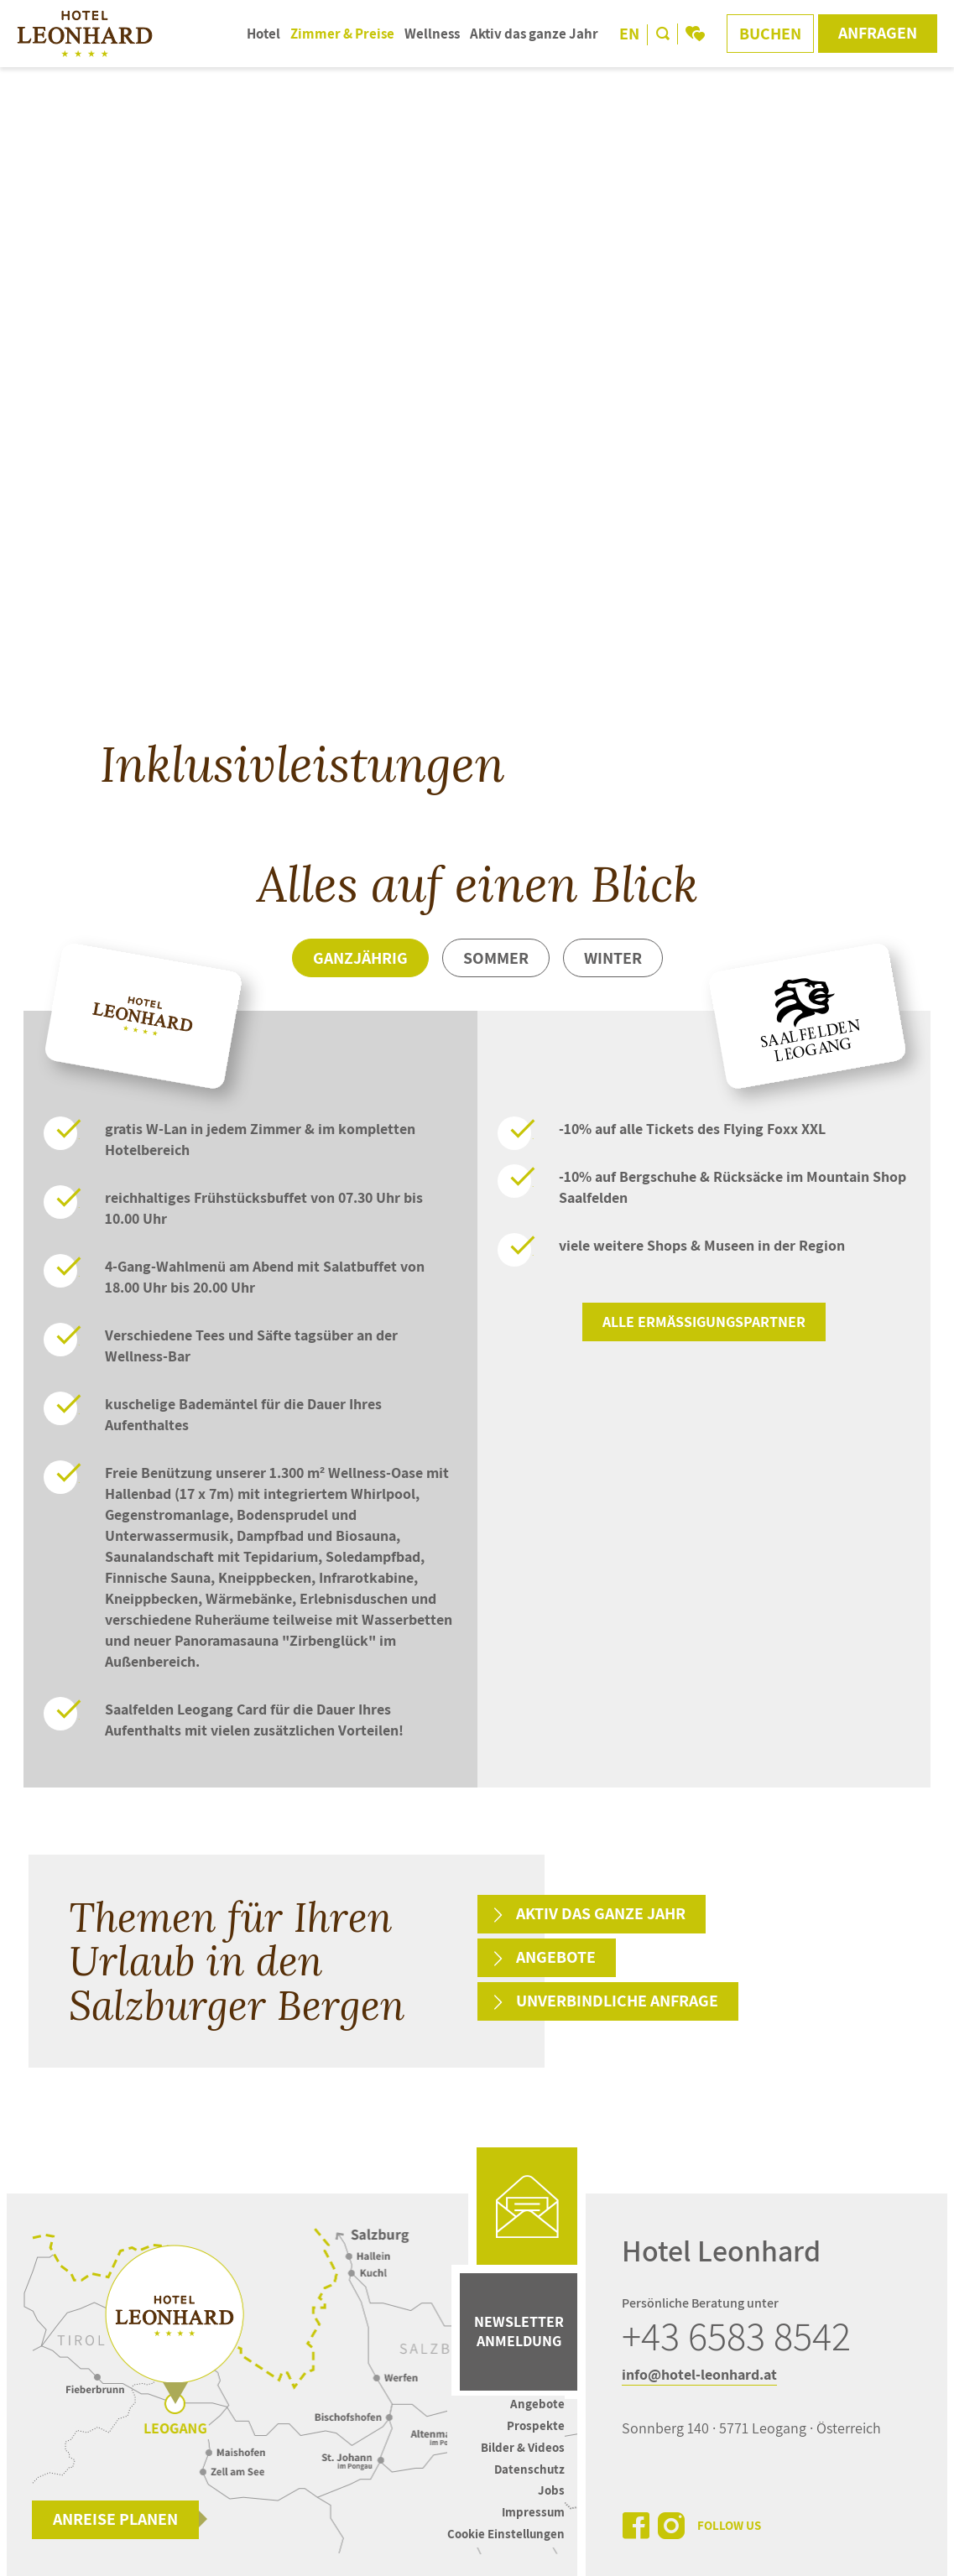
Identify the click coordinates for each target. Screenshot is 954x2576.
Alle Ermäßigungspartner (703, 1321)
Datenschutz (529, 2469)
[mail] (527, 2206)
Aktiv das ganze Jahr (534, 33)
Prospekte (536, 2425)
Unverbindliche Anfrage (617, 2000)
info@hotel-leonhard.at (699, 2374)
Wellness (432, 33)
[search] (663, 33)
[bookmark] (695, 33)
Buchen (770, 33)
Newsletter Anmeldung (519, 2331)
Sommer (496, 958)
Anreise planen (115, 2519)
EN (629, 33)
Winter (613, 958)
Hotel (263, 33)
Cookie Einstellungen (506, 2534)
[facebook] (636, 2525)
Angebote (556, 1957)
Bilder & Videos (523, 2447)
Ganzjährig (360, 958)
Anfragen (877, 33)
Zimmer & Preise (342, 33)
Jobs (551, 2490)
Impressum (533, 2512)
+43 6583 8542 (736, 2336)
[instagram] (671, 2525)
